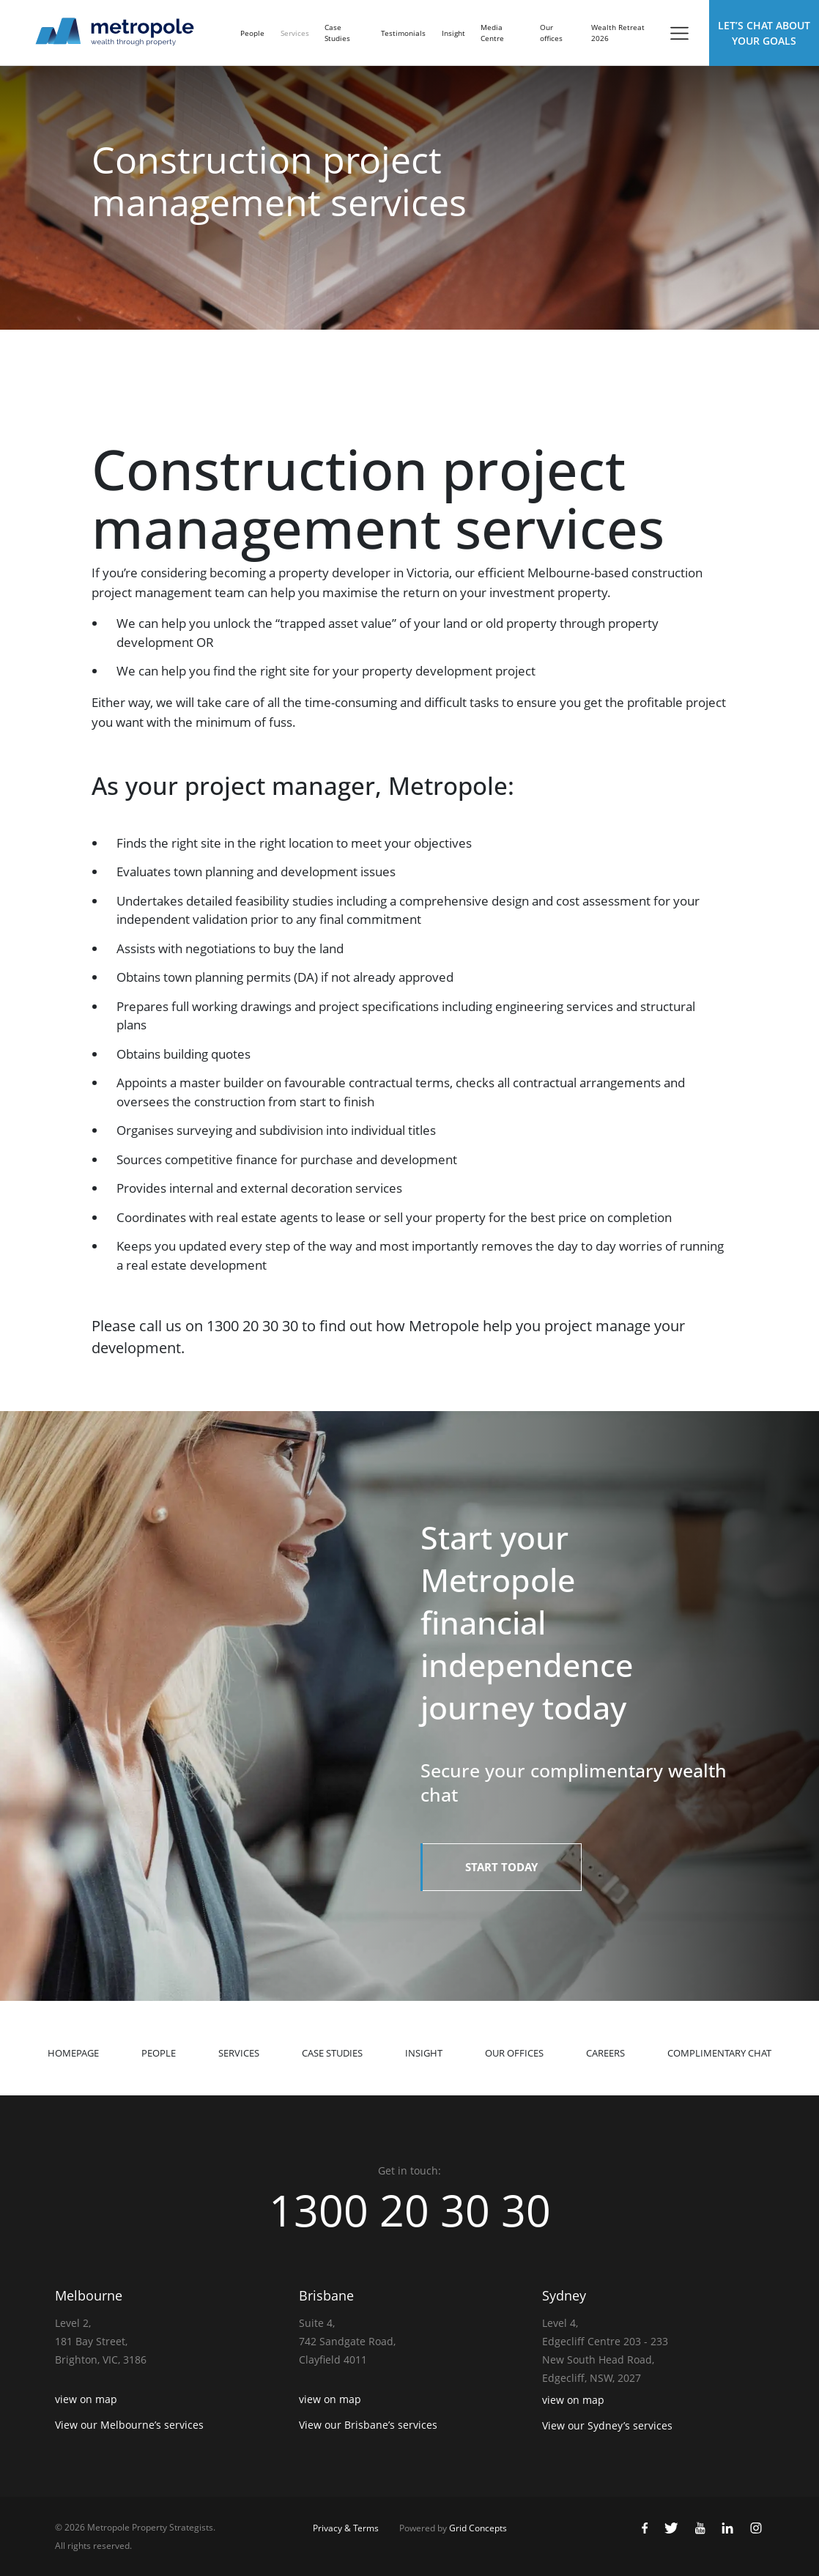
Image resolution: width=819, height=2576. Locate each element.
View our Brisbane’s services (368, 2425)
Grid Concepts (478, 2528)
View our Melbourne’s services (129, 2425)
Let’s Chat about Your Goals (764, 33)
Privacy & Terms (346, 2528)
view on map (86, 2399)
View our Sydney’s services (607, 2425)
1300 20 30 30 (409, 2210)
